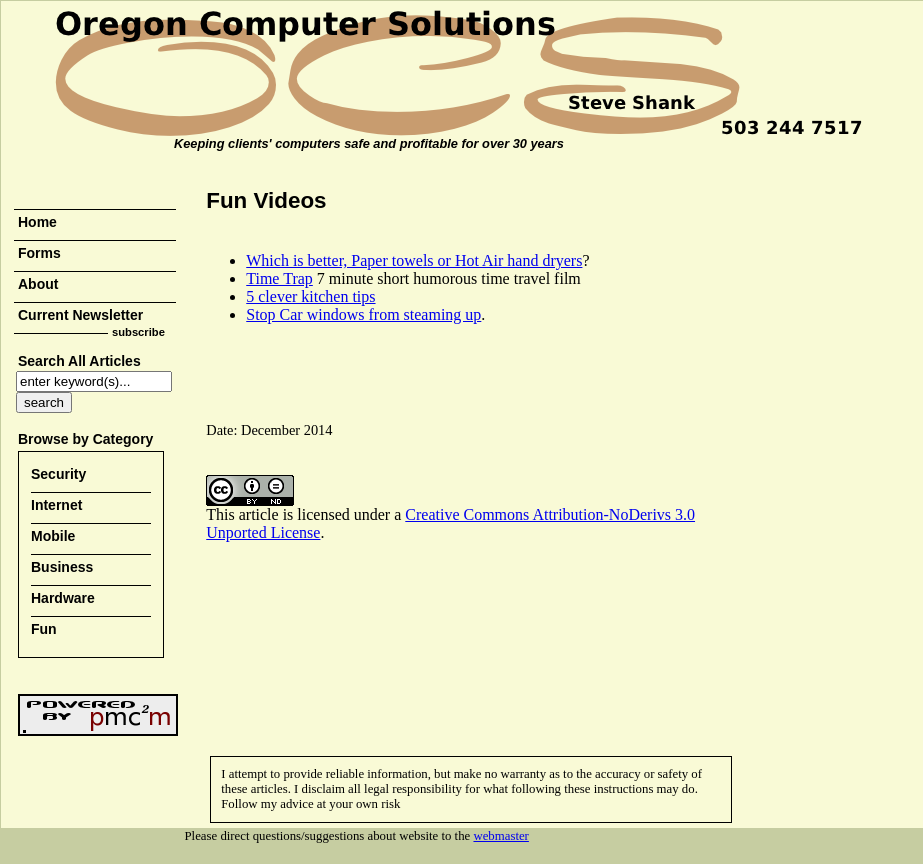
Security (58, 474)
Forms (39, 253)
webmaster (500, 836)
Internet (56, 505)
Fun (44, 629)
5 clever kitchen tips (310, 296)
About (38, 284)
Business (62, 567)
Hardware (63, 598)
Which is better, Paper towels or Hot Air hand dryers (414, 260)
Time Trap (279, 278)
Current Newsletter (80, 315)
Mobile (53, 536)
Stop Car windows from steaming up (363, 314)
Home (37, 222)
